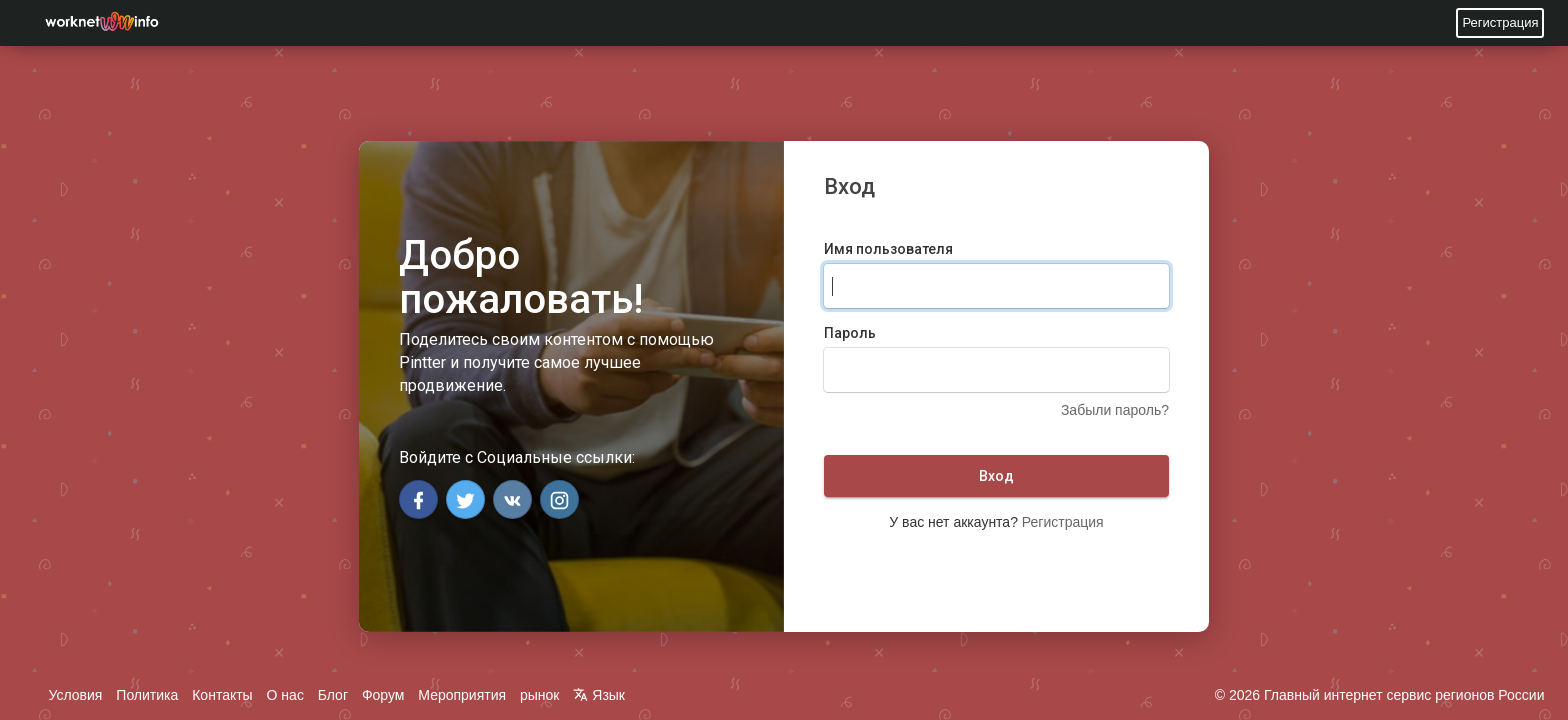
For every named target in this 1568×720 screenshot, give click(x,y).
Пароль (850, 333)
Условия (76, 695)
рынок (540, 695)
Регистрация (1500, 22)
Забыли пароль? (1115, 410)
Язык (599, 695)
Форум (383, 695)
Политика (147, 695)
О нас (285, 695)
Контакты (222, 695)
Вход (996, 476)
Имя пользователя (888, 249)
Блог (333, 695)
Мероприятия (462, 695)
